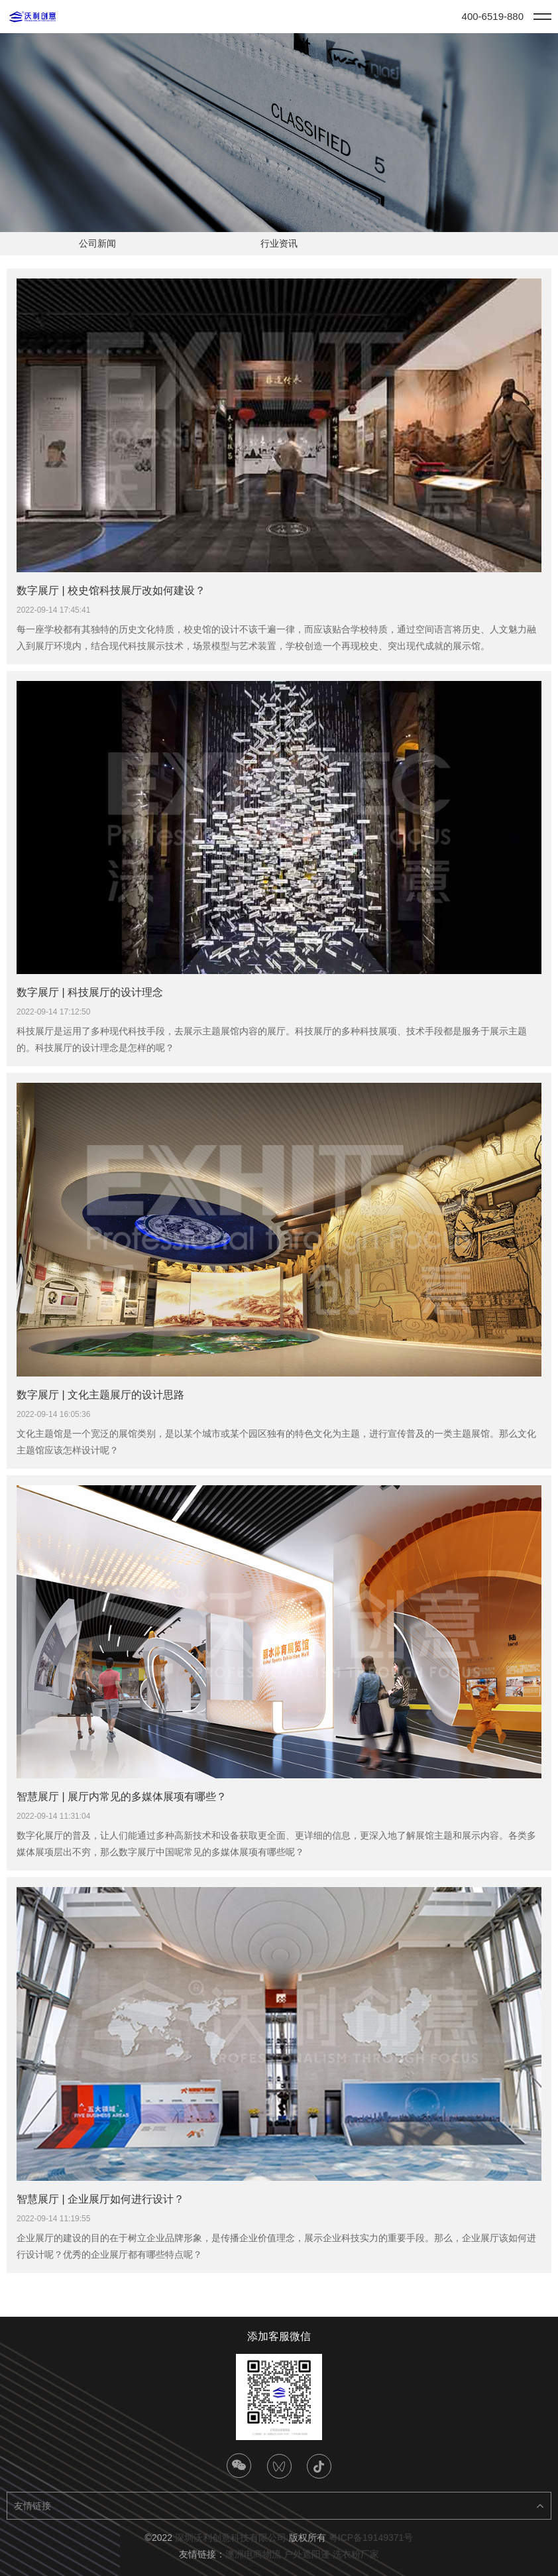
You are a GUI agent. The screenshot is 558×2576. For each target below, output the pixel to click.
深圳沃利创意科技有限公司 (230, 2537)
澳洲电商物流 (253, 2554)
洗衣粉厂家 (356, 2554)
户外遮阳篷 (307, 2554)
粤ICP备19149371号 (371, 2537)
